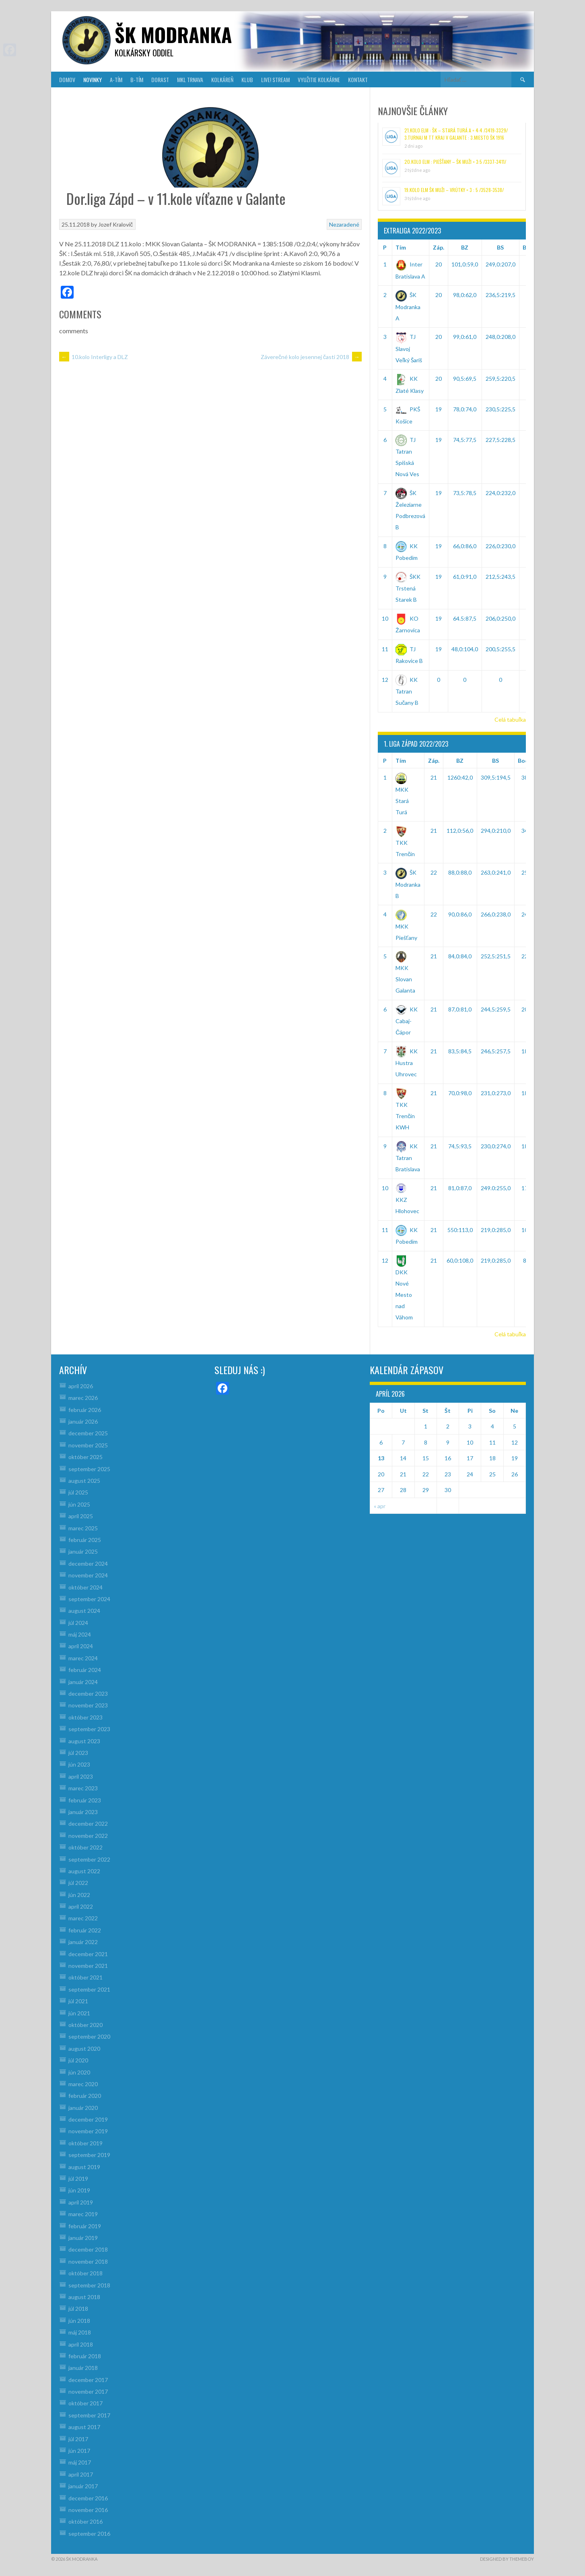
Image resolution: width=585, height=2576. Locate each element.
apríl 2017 (80, 2474)
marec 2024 (83, 1658)
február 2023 (84, 1800)
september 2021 (89, 1989)
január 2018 (83, 2367)
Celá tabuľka (510, 719)
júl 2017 (78, 2439)
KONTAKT (358, 79)
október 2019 (85, 2143)
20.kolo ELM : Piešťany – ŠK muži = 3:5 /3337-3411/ (455, 161)
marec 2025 (83, 1528)
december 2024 (88, 1563)
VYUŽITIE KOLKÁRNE (319, 79)
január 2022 (83, 1941)
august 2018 (84, 2296)
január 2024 (83, 1681)
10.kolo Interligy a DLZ (93, 356)
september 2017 (89, 2415)
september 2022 (89, 1859)
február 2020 (84, 2095)
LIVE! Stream (275, 79)
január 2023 (83, 1811)
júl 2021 (78, 2001)
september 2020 (89, 2036)
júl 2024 (78, 1622)
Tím (400, 247)
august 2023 (84, 1741)
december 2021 (88, 1954)
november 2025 (88, 1445)
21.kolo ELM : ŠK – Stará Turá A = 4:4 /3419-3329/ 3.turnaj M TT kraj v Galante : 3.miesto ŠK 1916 (456, 134)
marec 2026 (83, 1397)
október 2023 (85, 1717)
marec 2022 (83, 1918)
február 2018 (84, 2356)
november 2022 (88, 1835)
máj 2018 (79, 2332)
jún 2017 (79, 2450)
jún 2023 (79, 1764)
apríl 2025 (80, 1516)
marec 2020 (83, 2084)
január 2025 (83, 1551)
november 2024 (88, 1575)
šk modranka (173, 34)
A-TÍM (116, 79)
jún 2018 (79, 2320)
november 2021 (88, 1965)
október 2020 (85, 2024)
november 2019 (88, 2131)
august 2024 (84, 1610)
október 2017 (85, 2403)
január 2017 (83, 2486)
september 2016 (89, 2533)
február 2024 (84, 1669)
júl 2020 (78, 2060)
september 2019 (89, 2154)
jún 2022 (79, 1894)
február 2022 (84, 1930)
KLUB (247, 79)
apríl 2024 (80, 1646)
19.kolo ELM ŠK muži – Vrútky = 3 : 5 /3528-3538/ (454, 189)
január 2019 (83, 2237)
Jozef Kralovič (115, 224)
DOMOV (67, 79)
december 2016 (88, 2498)
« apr (379, 1506)
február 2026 (84, 1409)
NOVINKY (92, 79)
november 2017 (88, 2391)
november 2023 (88, 1705)
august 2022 (84, 1871)
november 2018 (88, 2261)
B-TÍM (136, 79)
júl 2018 (78, 2308)
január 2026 (83, 1421)
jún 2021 (79, 2013)
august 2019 (84, 2166)
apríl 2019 (80, 2202)
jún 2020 (79, 2072)
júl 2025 (78, 1492)
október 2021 (85, 1977)
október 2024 (85, 1587)
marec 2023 (83, 1788)
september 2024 (89, 1599)
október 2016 (85, 2521)
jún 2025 (79, 1504)
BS (500, 247)
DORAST (160, 79)
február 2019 (84, 2226)
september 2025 (89, 1469)
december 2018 (88, 2249)
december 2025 (88, 1433)
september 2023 (89, 1729)
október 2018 (85, 2273)
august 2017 (84, 2426)
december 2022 (88, 1823)
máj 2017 (79, 2462)
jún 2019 (79, 2190)
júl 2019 (78, 2178)
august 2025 (84, 1480)
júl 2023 (78, 1752)
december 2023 (88, 1693)
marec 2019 (83, 2214)
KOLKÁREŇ (222, 79)
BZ (464, 247)
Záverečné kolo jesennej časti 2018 (311, 356)
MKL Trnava (190, 79)
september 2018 (89, 2285)
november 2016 (88, 2509)
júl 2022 (78, 1882)
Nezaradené (344, 224)
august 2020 (84, 2048)
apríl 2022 (80, 1906)
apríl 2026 (80, 1386)
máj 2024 (79, 1634)
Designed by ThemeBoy (507, 2559)
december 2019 (88, 2119)
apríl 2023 (80, 1776)
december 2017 (88, 2379)
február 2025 (84, 1539)
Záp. (438, 247)
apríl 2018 (80, 2344)
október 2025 (85, 1456)
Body (524, 760)
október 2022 (85, 1847)
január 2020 (83, 2107)
